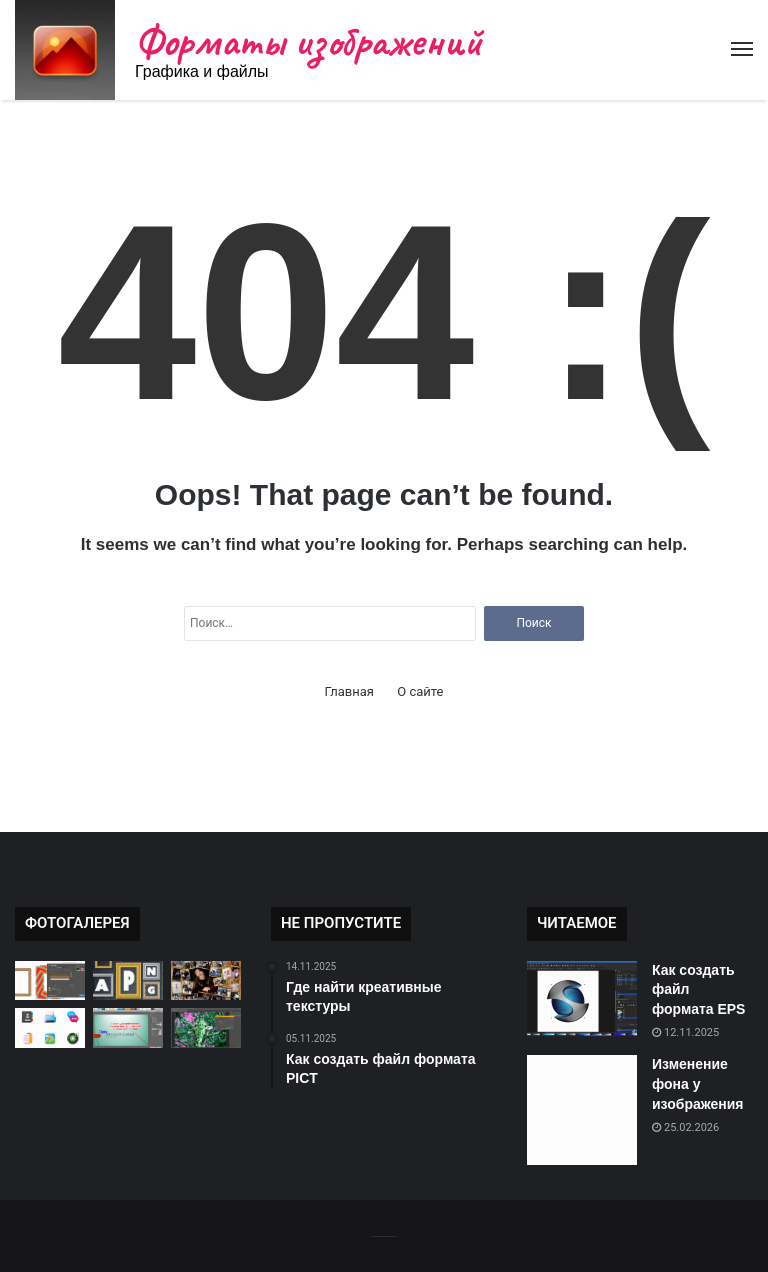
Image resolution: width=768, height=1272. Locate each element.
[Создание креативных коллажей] (206, 980)
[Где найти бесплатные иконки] (50, 1027)
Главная (349, 691)
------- (383, 1235)
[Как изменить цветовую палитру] (206, 1027)
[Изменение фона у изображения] (582, 1110)
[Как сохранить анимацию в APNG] (128, 980)
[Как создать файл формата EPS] (582, 998)
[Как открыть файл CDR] (50, 980)
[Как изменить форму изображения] (128, 1027)
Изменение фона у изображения (698, 1083)
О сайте (420, 691)
